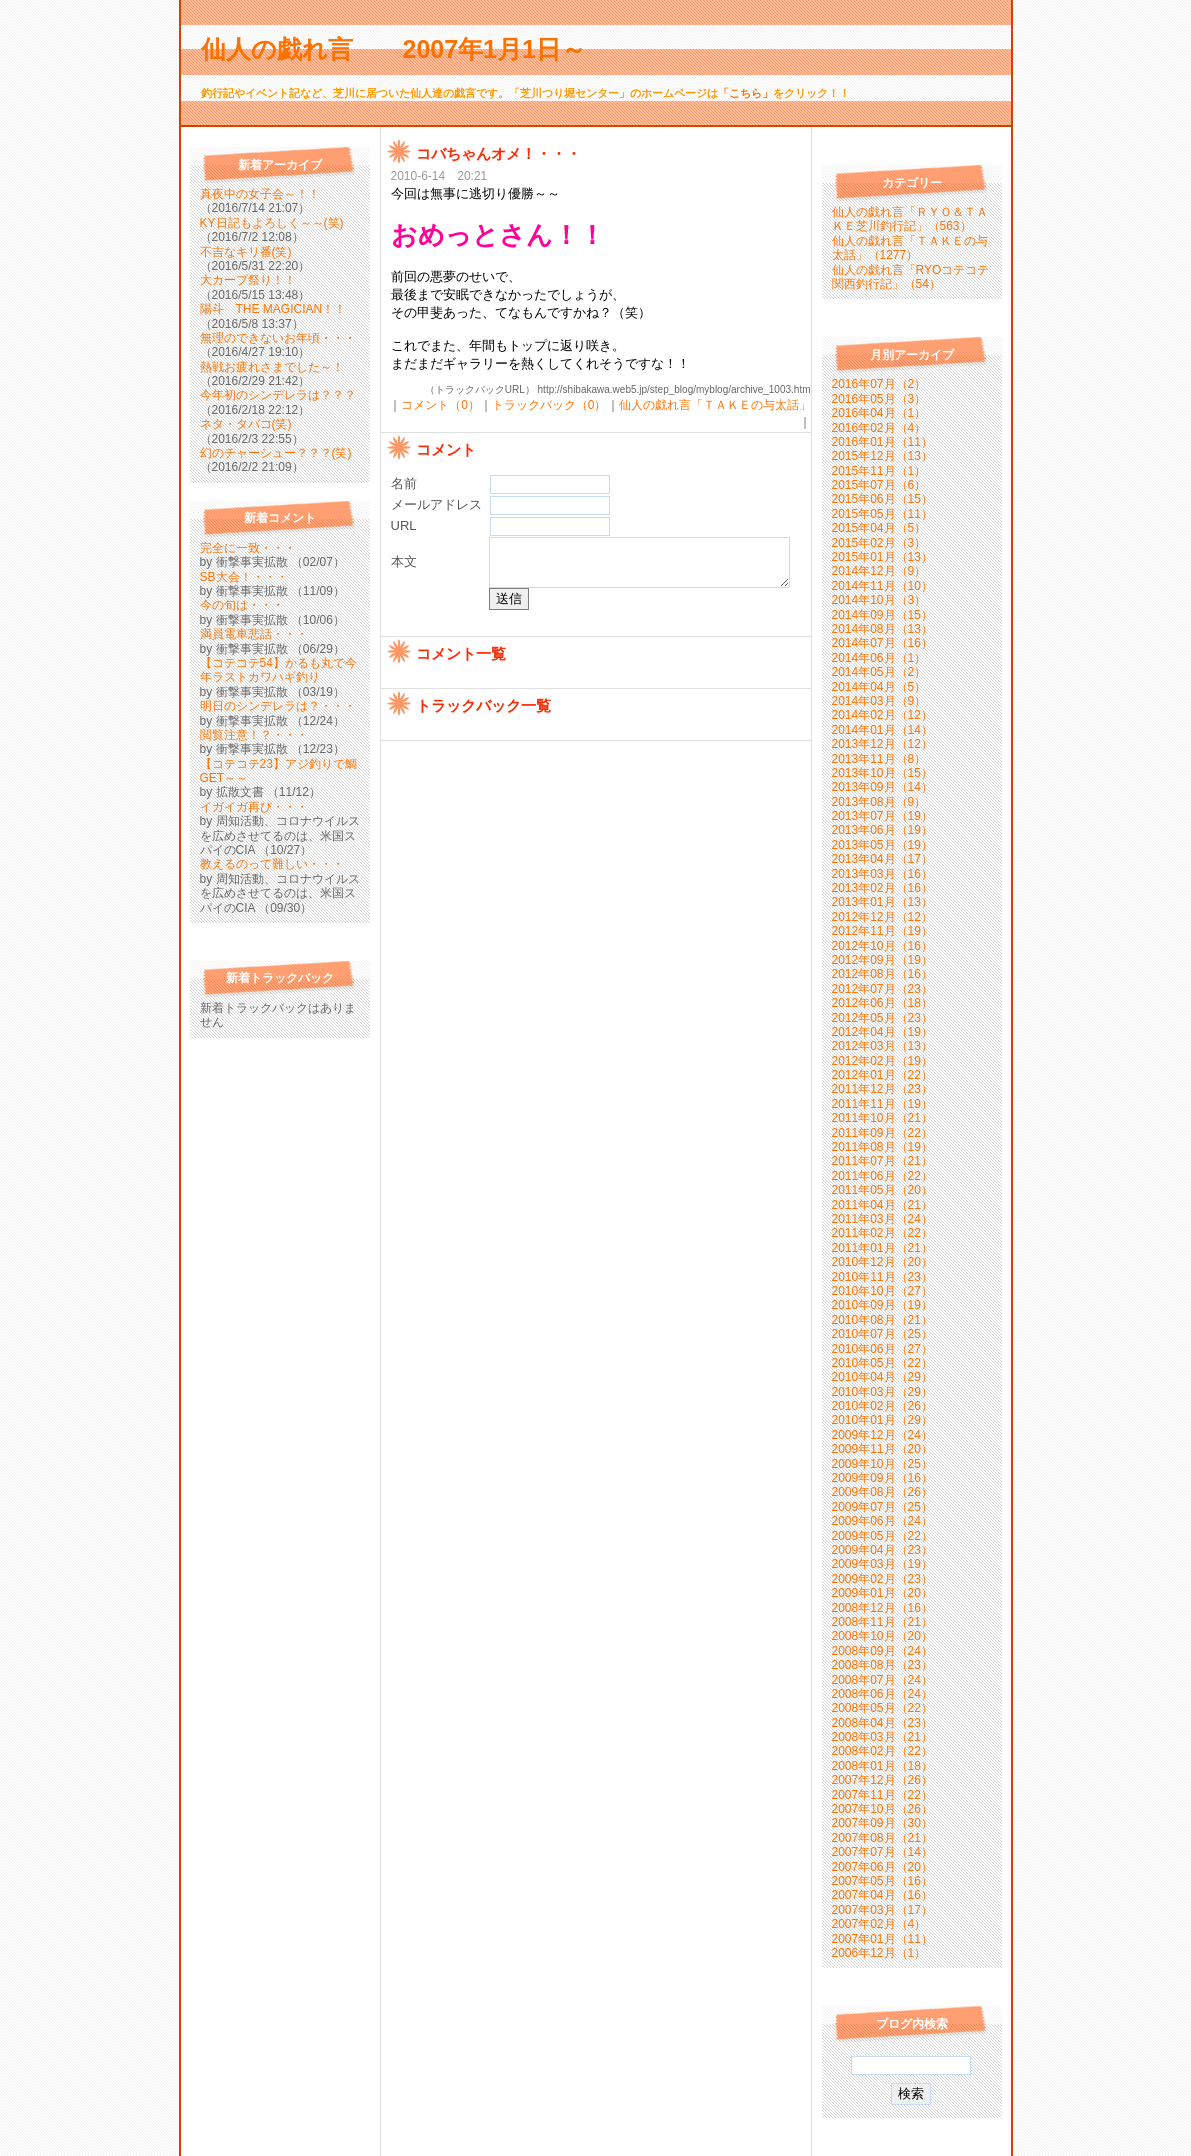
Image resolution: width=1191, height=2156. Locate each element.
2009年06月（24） (882, 1521)
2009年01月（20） (882, 1593)
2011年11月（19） (882, 1104)
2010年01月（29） (882, 1420)
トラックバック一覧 (483, 729)
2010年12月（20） (882, 1262)
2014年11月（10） (882, 586)
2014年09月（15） (882, 615)
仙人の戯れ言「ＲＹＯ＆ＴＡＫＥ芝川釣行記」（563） (910, 219)
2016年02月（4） (879, 428)
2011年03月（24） (882, 1219)
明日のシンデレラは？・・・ (278, 706)
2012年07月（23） (882, 989)
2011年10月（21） (882, 1118)
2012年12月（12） (882, 917)
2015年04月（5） (879, 528)
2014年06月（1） (879, 658)
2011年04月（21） (882, 1205)
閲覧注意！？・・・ (254, 735)
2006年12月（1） (879, 1953)
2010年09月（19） (882, 1305)
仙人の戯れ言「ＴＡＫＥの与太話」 (715, 405)
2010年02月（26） (882, 1406)
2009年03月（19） (882, 1564)
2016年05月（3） (879, 399)
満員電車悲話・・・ (254, 634)
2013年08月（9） (879, 802)
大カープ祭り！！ (248, 280)
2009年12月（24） (882, 1435)
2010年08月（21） (882, 1320)
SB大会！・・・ (244, 577)
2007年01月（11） (882, 1939)
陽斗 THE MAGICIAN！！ (273, 309)
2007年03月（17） (882, 1910)
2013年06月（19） (882, 830)
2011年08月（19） (882, 1147)
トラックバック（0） (549, 405)
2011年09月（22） (882, 1133)
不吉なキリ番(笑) (246, 252)
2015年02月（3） (879, 543)
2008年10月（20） (882, 1636)
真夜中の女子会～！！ (260, 194)
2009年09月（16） (882, 1478)
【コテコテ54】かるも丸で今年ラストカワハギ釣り (278, 670)
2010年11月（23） (882, 1277)
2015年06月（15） (882, 499)
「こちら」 (745, 93)
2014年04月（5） (879, 687)
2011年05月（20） (882, 1190)
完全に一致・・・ (248, 548)
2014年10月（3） (879, 600)
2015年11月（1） (879, 471)
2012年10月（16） (882, 946)
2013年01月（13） (882, 902)
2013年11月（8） (879, 759)
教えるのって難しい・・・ (272, 864)
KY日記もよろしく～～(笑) (272, 223)
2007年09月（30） (882, 1823)
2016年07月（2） (879, 384)
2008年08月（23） (882, 1665)
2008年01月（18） (882, 1766)
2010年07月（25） (882, 1334)
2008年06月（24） (882, 1694)
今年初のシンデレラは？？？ (278, 395)
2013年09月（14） (882, 787)
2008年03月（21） (882, 1737)
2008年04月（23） (882, 1723)
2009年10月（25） (882, 1464)
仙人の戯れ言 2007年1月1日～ (406, 49)
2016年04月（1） (879, 413)
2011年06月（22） (882, 1176)
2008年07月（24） (882, 1680)
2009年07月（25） (882, 1507)
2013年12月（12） (882, 744)
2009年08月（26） (882, 1492)
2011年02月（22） (882, 1233)
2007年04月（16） (882, 1895)
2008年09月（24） (882, 1651)
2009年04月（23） (882, 1550)
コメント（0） (440, 405)
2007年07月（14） (882, 1852)
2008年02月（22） (882, 1751)
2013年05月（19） (882, 845)
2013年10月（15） (882, 773)
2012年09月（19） (882, 960)
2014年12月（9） (879, 571)
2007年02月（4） (879, 1924)
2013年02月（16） (882, 888)
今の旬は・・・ (242, 605)
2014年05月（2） (879, 672)
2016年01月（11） (882, 442)
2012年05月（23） (882, 1018)
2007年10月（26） (882, 1809)
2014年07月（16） (882, 643)
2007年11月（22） (882, 1795)
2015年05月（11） (882, 514)
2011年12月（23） (882, 1089)
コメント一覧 (461, 677)
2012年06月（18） (882, 1003)
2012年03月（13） (882, 1046)
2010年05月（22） (882, 1363)
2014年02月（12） (882, 715)
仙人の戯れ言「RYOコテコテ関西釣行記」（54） (911, 277)
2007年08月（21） (882, 1838)
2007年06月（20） (882, 1867)
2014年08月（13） (882, 629)
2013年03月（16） (882, 874)
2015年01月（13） (882, 557)
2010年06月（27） (882, 1349)
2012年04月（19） (882, 1032)
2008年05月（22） (882, 1708)
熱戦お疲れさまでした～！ (272, 367)
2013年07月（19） (882, 816)
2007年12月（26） (882, 1780)
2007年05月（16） (882, 1881)
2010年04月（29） (882, 1377)
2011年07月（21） (882, 1161)
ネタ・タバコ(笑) (246, 424)
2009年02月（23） (882, 1579)
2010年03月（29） (882, 1392)
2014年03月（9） (879, 701)
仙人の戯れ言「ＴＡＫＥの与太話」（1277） (910, 248)
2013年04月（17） (882, 859)
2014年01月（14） (882, 730)
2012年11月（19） (882, 931)
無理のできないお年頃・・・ (278, 338)
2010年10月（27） (882, 1291)
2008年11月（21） (882, 1622)
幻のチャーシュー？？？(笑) (276, 453)
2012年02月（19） (882, 1061)
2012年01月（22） (882, 1075)
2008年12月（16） (882, 1608)
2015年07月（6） (879, 485)
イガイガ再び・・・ (254, 807)
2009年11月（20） (882, 1449)
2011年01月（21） (882, 1248)
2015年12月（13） (882, 456)
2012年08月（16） (882, 974)
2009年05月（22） (882, 1536)
